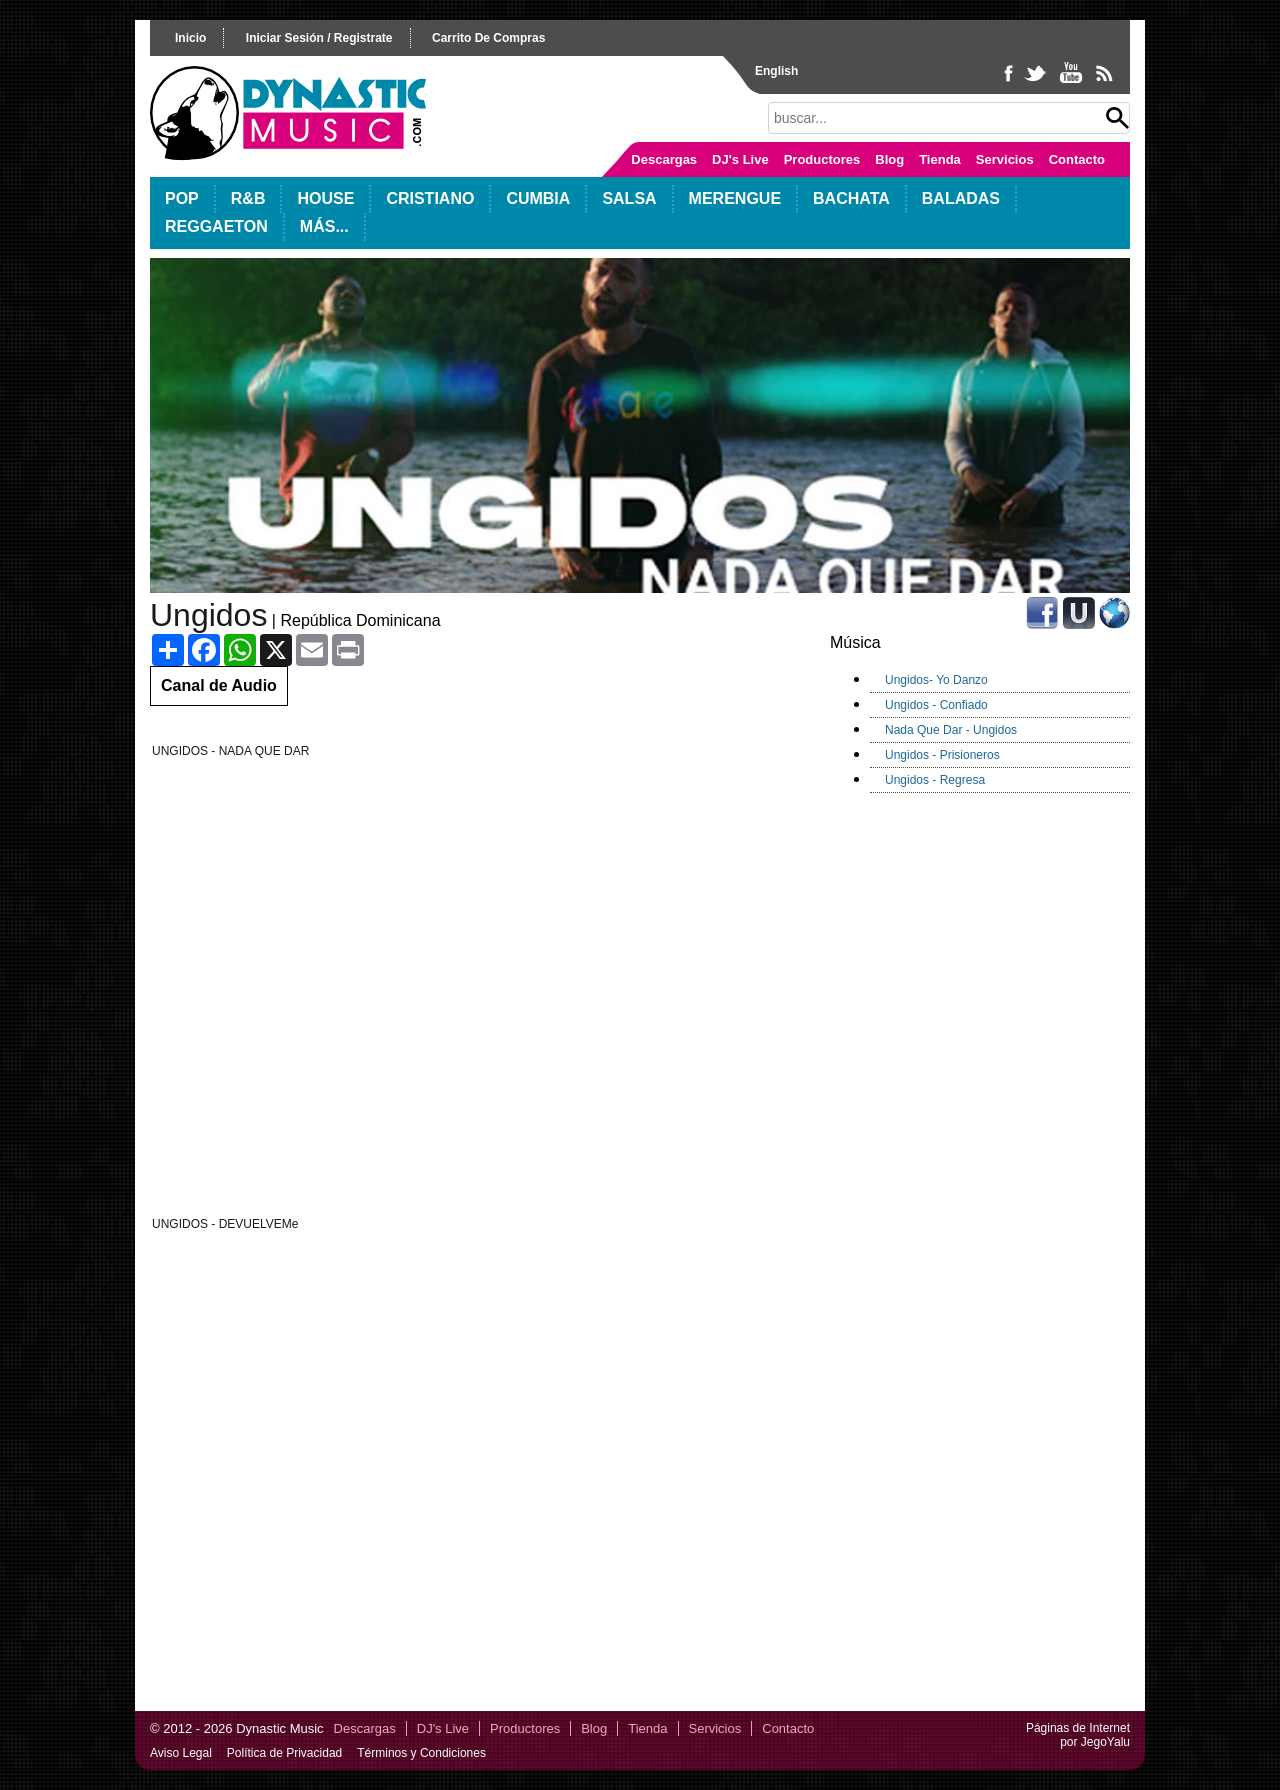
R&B (248, 198)
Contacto (1077, 159)
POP (182, 198)
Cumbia (538, 198)
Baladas (961, 198)
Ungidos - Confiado (936, 705)
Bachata (851, 198)
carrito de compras (488, 38)
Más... (324, 226)
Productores (822, 159)
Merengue (735, 198)
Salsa (629, 198)
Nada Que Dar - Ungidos (951, 730)
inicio (190, 38)
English (776, 71)
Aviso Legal (181, 1753)
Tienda (940, 159)
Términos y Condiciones (421, 1753)
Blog (889, 159)
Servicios (1005, 159)
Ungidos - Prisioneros (942, 755)
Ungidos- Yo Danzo (936, 680)
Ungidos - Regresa (935, 780)
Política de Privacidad (284, 1753)
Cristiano (430, 198)
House (325, 198)
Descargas (664, 159)
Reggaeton (216, 226)
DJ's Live (740, 159)
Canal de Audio (219, 685)
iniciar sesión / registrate (319, 38)
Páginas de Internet (1078, 1728)
